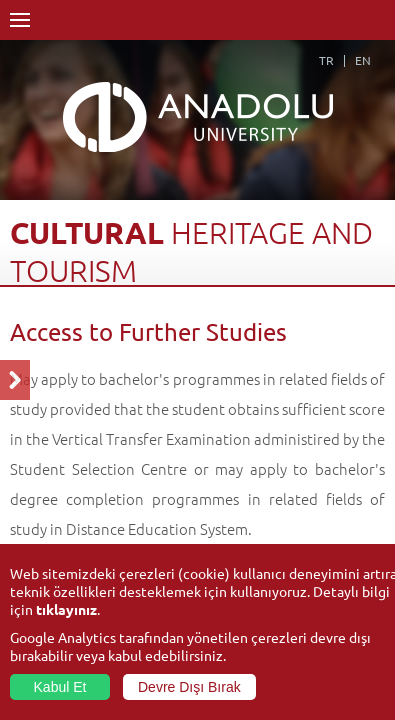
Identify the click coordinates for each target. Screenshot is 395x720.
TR (326, 60)
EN (363, 60)
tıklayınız (66, 609)
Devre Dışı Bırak (189, 687)
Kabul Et (60, 687)
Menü (20, 20)
